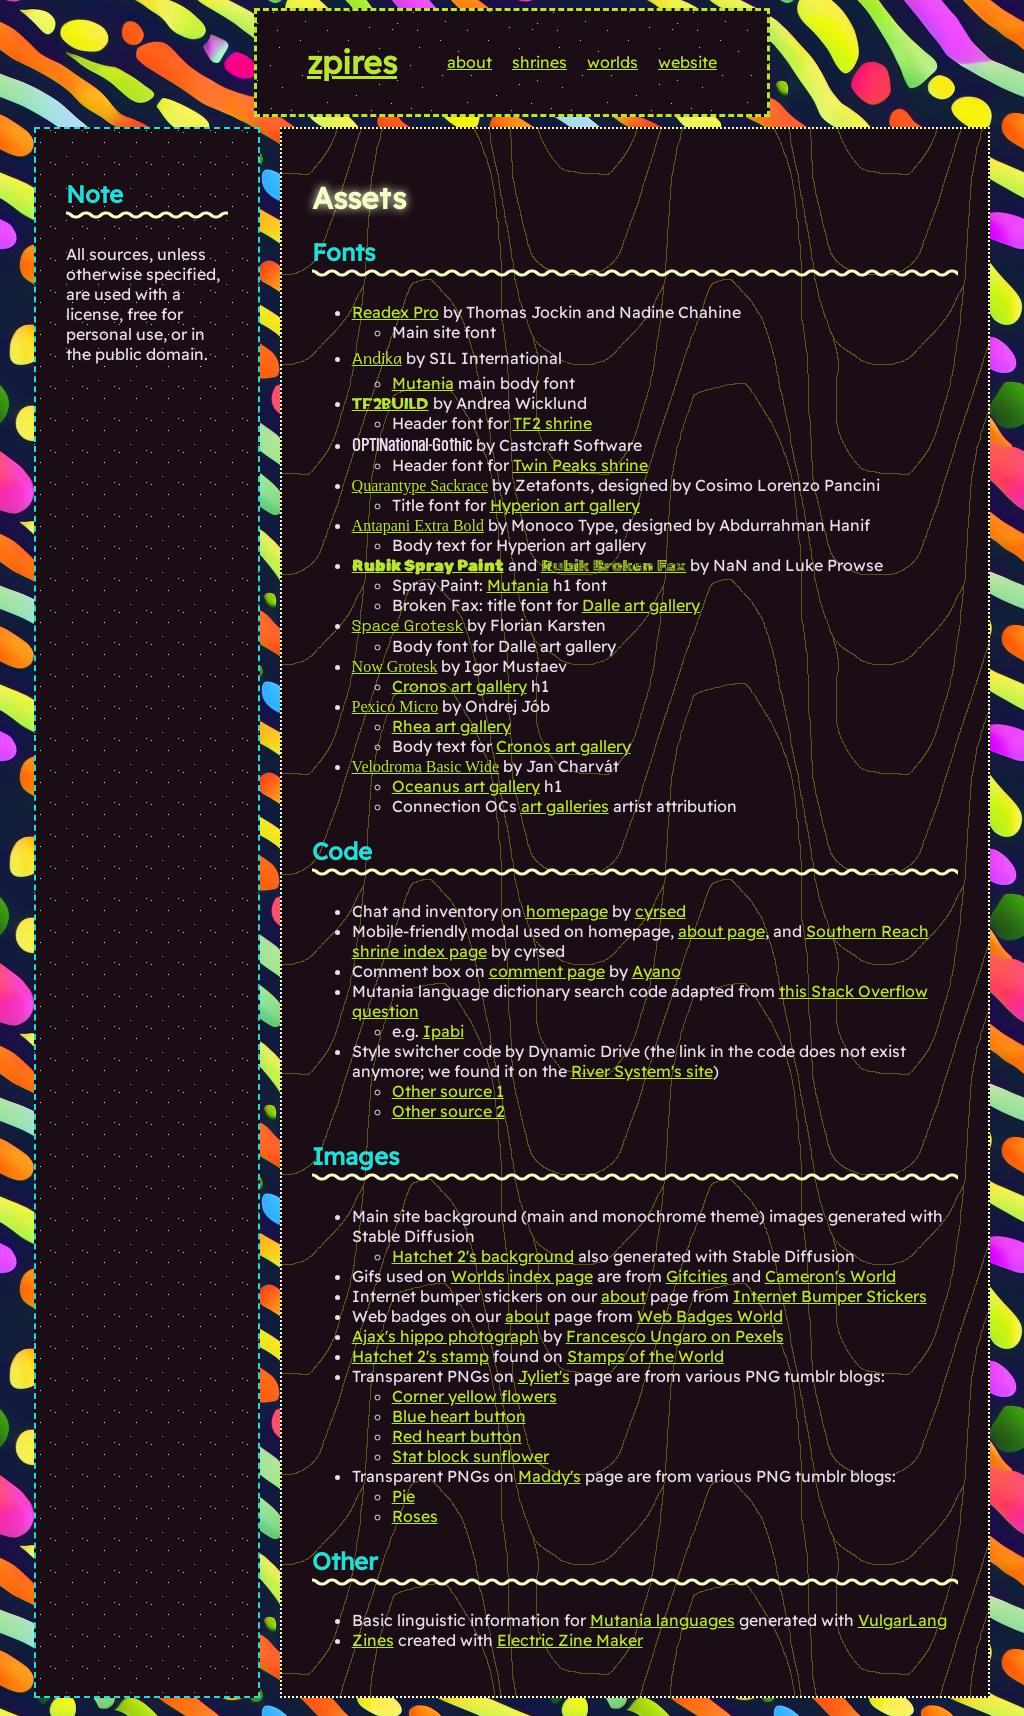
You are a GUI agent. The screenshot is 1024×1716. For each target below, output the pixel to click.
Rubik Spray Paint (428, 565)
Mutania (423, 383)
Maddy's (549, 1476)
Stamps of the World (645, 1356)
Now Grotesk (395, 666)
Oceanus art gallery (466, 786)
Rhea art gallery (451, 726)
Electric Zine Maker (570, 1640)
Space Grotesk (408, 625)
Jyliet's (544, 1376)
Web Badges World (710, 1316)
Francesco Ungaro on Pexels (675, 1336)
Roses (415, 1516)
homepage (567, 911)
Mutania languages (662, 1620)
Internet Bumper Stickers (830, 1296)
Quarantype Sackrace (420, 485)
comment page (547, 971)
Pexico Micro (395, 706)
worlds (612, 62)
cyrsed (660, 911)
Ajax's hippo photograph (445, 1336)
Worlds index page (522, 1276)
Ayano (656, 971)
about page (721, 931)
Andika (377, 357)
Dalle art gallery (641, 605)
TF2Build (390, 403)
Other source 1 (448, 1091)
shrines (539, 62)
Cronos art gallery (459, 686)
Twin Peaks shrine (580, 465)
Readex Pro (395, 312)
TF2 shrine (552, 423)
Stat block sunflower (470, 1456)
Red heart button (457, 1436)
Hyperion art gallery (565, 505)
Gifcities (697, 1276)
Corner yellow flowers (474, 1396)
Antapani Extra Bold (418, 525)
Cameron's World (830, 1276)
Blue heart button (459, 1416)
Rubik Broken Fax (613, 565)
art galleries (565, 806)
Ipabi (443, 1031)
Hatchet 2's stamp (420, 1356)
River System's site (642, 1071)
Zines (373, 1640)
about (469, 62)
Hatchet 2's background (483, 1256)
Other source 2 (448, 1111)
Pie (403, 1496)
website (687, 62)
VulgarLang (902, 1620)
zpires (352, 62)
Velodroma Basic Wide (425, 766)
